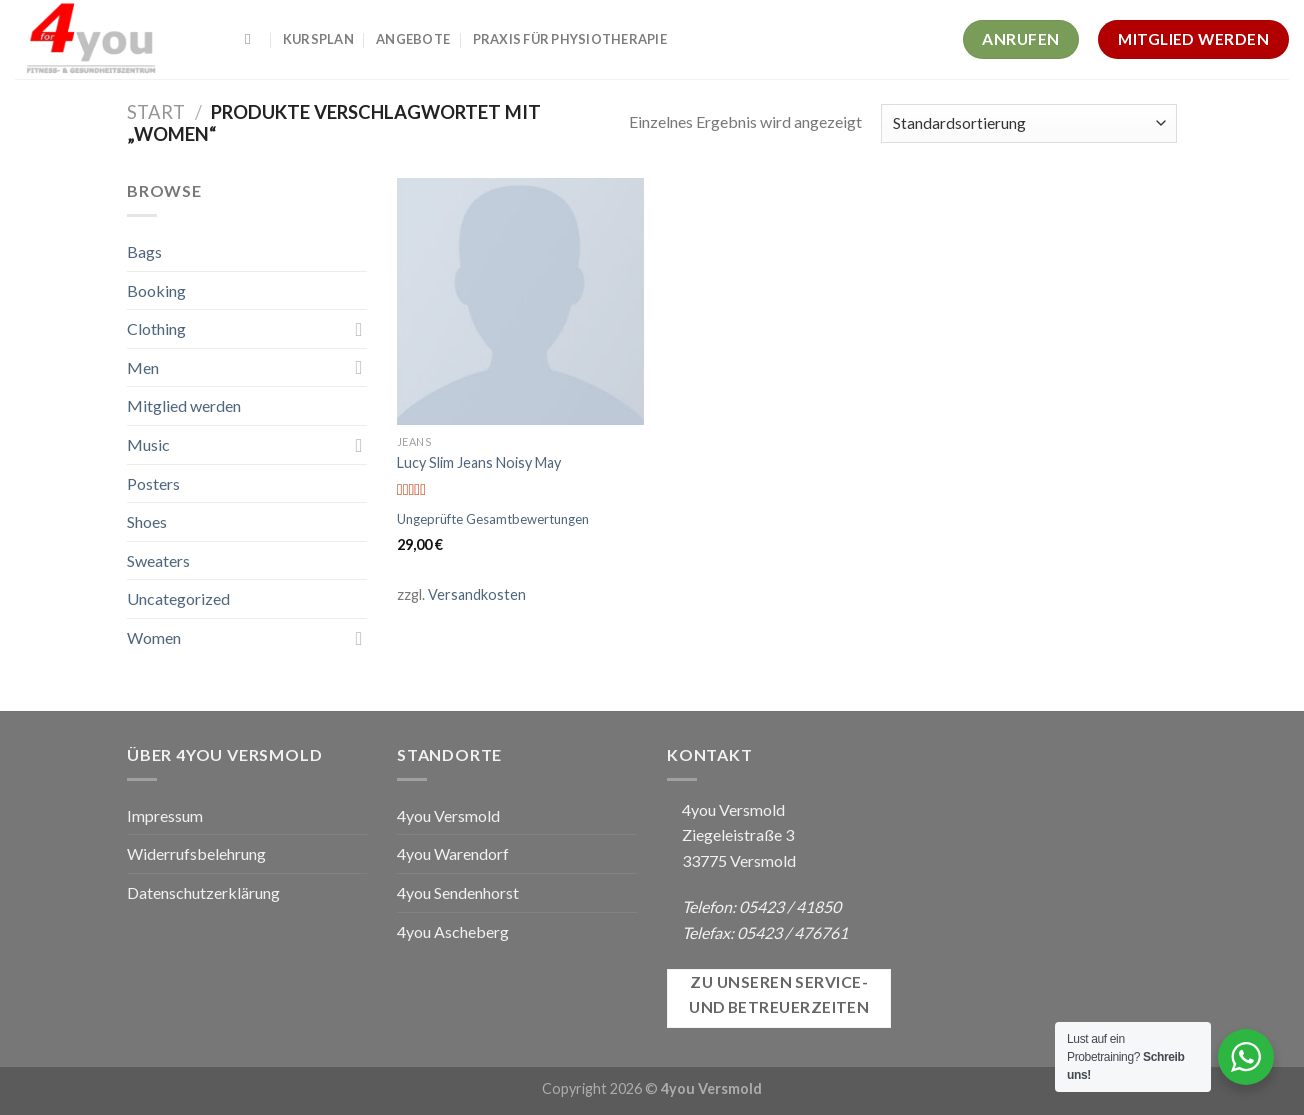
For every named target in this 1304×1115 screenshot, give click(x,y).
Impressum (165, 815)
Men (143, 367)
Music (148, 444)
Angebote (413, 39)
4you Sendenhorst (458, 892)
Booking (156, 290)
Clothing (156, 328)
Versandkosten (477, 594)
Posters (153, 483)
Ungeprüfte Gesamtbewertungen (493, 519)
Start (156, 112)
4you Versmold (448, 815)
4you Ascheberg (453, 931)
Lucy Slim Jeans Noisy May (479, 462)
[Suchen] (252, 39)
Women (154, 637)
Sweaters (158, 560)
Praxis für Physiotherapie (570, 39)
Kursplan (318, 39)
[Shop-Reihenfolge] (1029, 123)
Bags (144, 251)
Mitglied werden (184, 405)
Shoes (147, 521)
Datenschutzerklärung (203, 892)
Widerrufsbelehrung (196, 853)
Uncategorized (178, 598)
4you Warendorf (453, 853)
